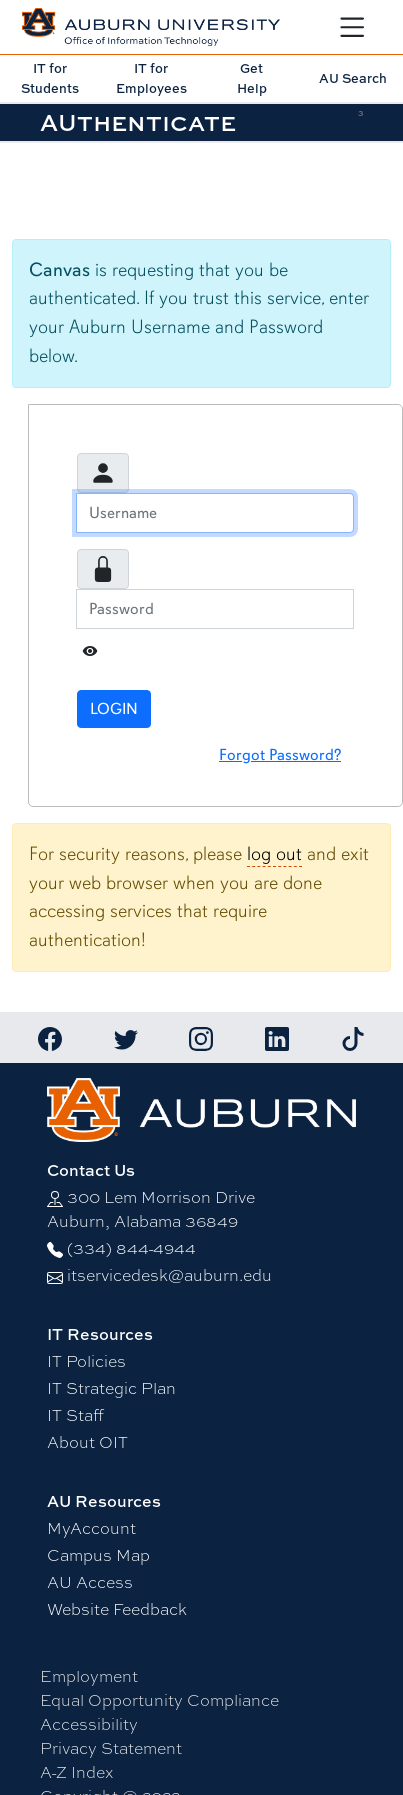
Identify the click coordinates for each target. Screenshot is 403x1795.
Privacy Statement (111, 1747)
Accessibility (89, 1723)
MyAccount (91, 1527)
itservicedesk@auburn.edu (169, 1274)
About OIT (87, 1441)
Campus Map (98, 1554)
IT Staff (75, 1414)
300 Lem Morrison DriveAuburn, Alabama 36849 (151, 1208)
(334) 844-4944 (131, 1247)
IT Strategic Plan (111, 1387)
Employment (89, 1675)
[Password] (215, 609)
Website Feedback (117, 1608)
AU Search (353, 78)
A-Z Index (76, 1771)
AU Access (90, 1581)
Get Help (252, 77)
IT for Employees (151, 77)
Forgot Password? (280, 755)
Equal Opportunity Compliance (159, 1699)
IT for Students (50, 77)
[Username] (215, 513)
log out (274, 854)
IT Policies (86, 1360)
